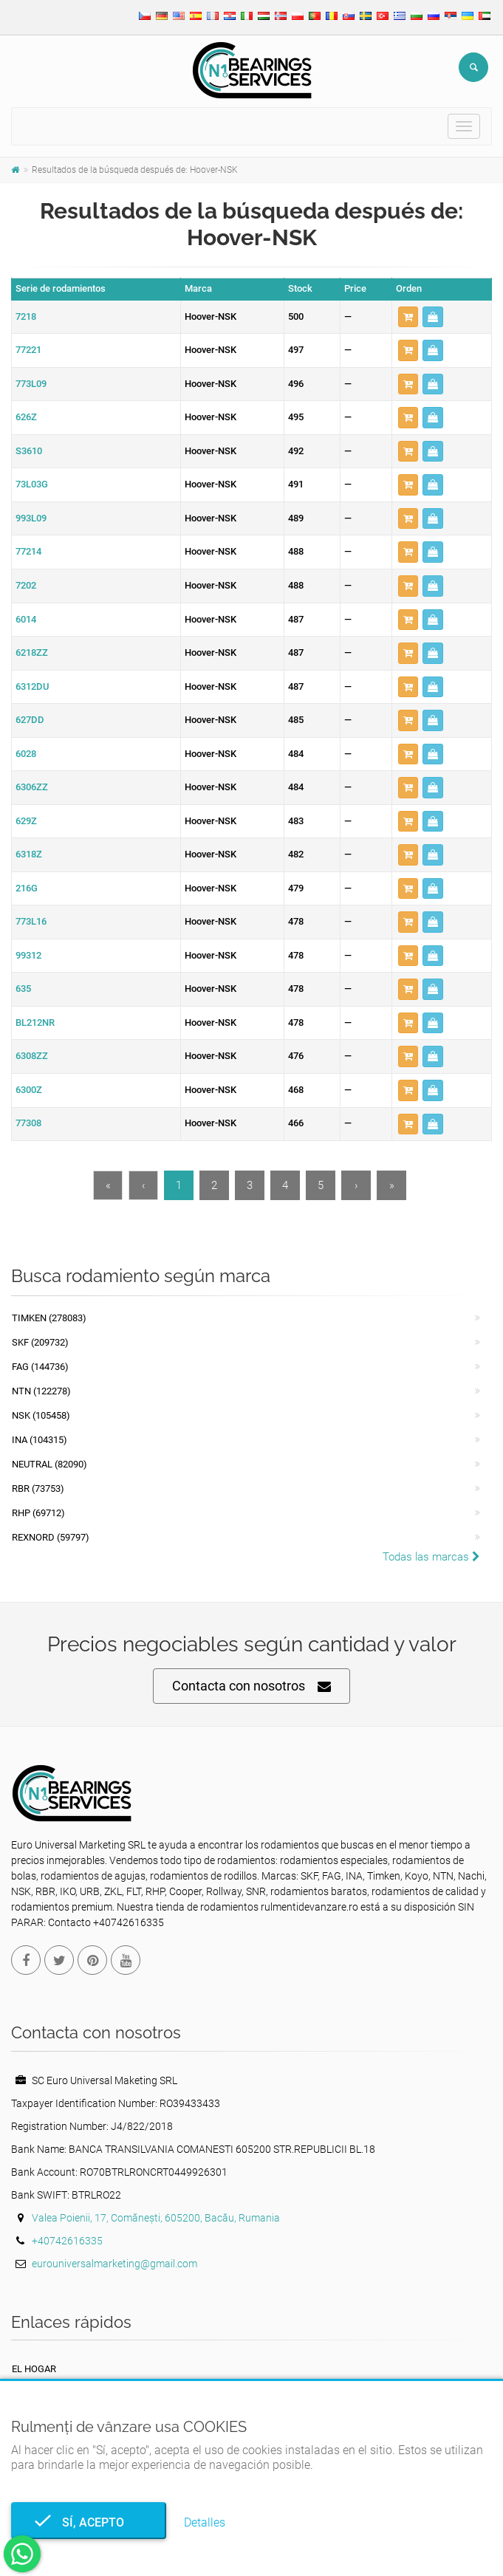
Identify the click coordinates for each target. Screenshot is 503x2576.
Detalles (204, 2522)
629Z (26, 820)
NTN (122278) (41, 1391)
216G (27, 888)
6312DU (32, 686)
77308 (28, 1122)
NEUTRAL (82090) (49, 1464)
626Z (26, 416)
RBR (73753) (38, 1488)
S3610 (29, 450)
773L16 (31, 921)
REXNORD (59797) (50, 1537)
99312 (28, 955)
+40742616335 (67, 2241)
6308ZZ (32, 1055)
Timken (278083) (49, 1317)
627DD (30, 719)
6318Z (29, 854)
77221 (28, 349)
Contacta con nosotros (251, 1686)
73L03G (32, 484)
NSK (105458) (41, 1415)
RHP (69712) (38, 1512)
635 (23, 988)
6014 (26, 619)
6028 (26, 753)
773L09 (31, 383)
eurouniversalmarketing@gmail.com (114, 2264)
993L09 (31, 518)
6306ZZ (32, 786)
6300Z (29, 1089)
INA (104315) (39, 1439)
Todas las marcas (431, 1556)
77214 (28, 551)
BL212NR (35, 1022)
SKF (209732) (40, 1342)
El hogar (34, 2368)
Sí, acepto (88, 2522)
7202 (26, 585)
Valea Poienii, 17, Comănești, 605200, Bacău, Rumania (156, 2218)
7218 (26, 316)
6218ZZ (32, 652)
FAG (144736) (40, 1366)
